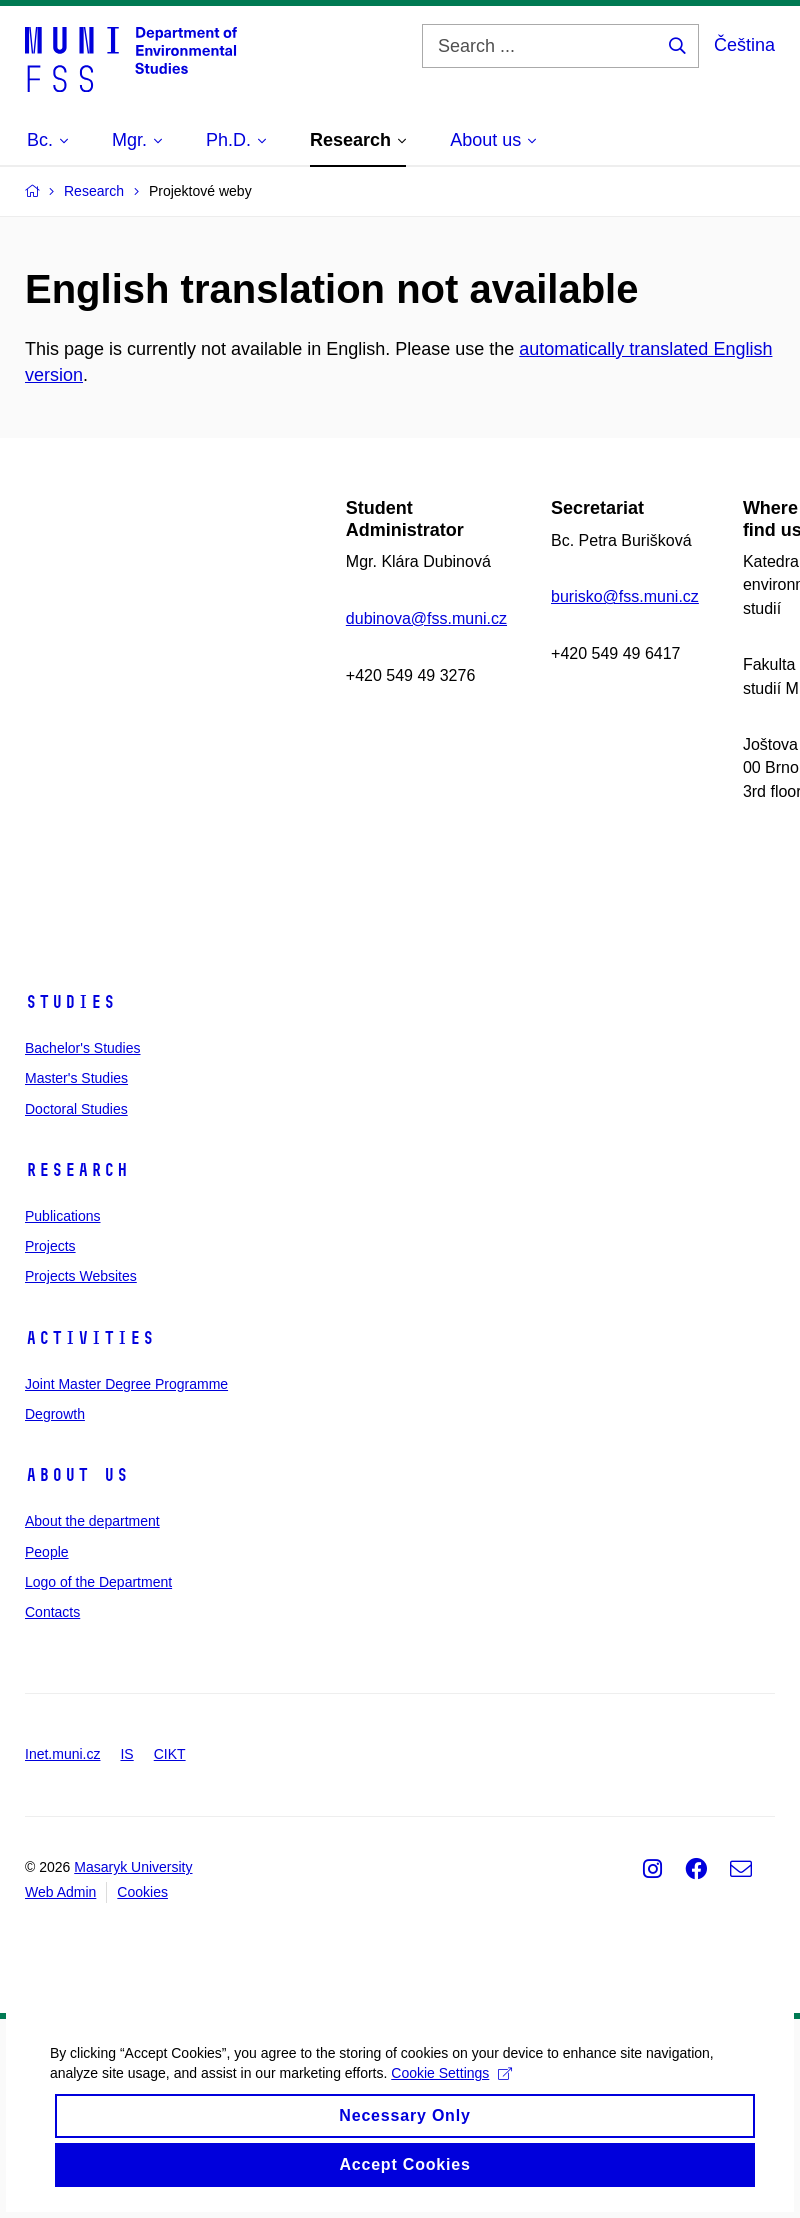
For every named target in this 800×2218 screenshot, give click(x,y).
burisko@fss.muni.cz (625, 596)
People (47, 1552)
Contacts (52, 1612)
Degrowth (55, 1414)
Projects (50, 1246)
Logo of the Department (98, 1582)
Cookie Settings (533, 2098)
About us (77, 1475)
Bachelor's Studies (83, 1048)
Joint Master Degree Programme (126, 1384)
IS (126, 1754)
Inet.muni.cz (62, 1754)
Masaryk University (133, 1867)
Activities (90, 1338)
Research (77, 1170)
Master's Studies (76, 1078)
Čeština (744, 45)
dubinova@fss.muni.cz (426, 618)
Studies (70, 1002)
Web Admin (60, 1892)
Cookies (142, 1892)
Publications (63, 1216)
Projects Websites (81, 1276)
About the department (92, 1521)
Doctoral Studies (76, 1109)
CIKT (170, 1754)
